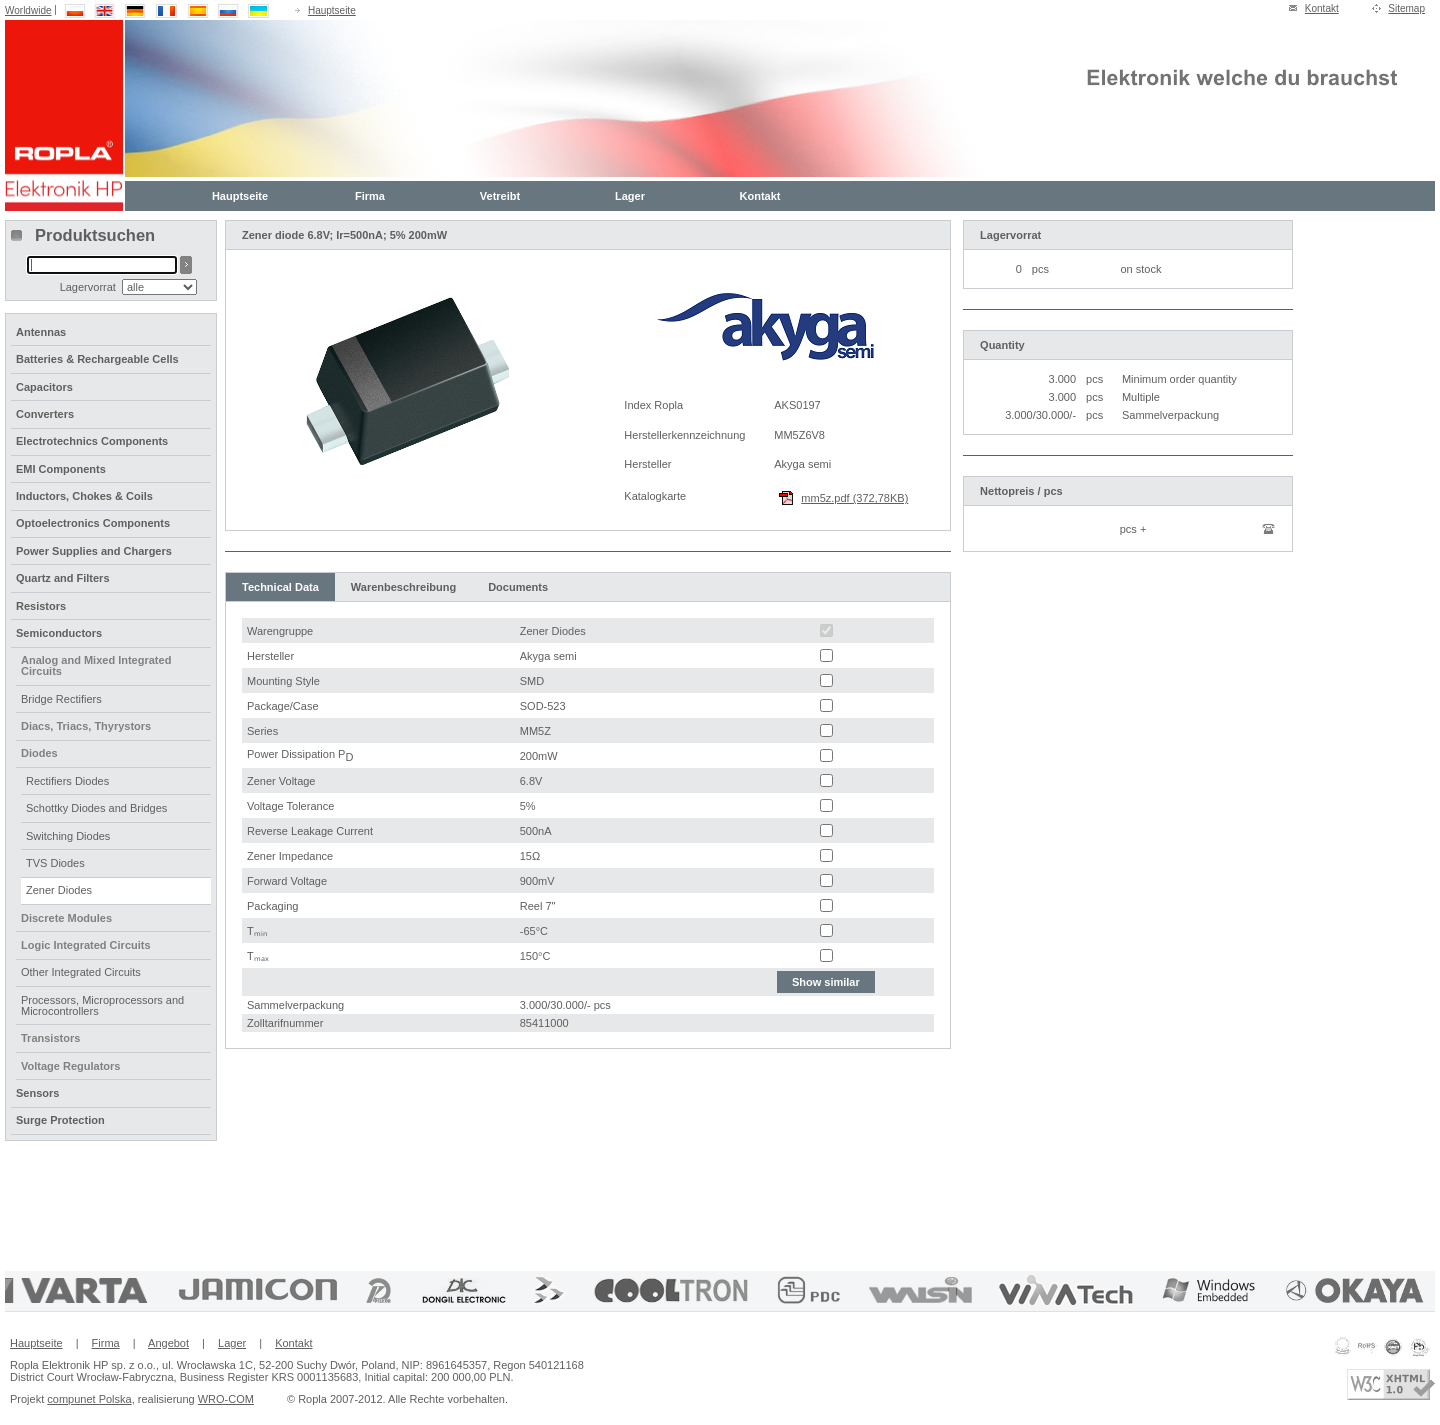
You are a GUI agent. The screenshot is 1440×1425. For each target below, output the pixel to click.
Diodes (39, 753)
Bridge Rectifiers (61, 699)
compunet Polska (89, 1399)
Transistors (50, 1038)
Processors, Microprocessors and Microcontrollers (102, 1005)
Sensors (37, 1093)
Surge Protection (60, 1120)
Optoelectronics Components (93, 523)
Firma (370, 196)
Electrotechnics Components (92, 441)
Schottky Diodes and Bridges (96, 808)
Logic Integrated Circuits (86, 945)
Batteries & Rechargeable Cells (97, 359)
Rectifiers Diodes (67, 781)
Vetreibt (500, 196)
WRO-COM (226, 1399)
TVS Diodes (55, 863)
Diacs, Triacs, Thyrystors (86, 726)
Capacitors (44, 387)
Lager (630, 196)
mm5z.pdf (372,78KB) (854, 498)
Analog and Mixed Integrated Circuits (96, 665)
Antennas (41, 332)
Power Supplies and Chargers (94, 551)
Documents (518, 587)
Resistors (41, 606)
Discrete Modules (66, 918)
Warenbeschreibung (403, 587)
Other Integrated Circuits (81, 972)
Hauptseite (332, 10)
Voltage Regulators (70, 1066)
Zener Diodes (59, 890)
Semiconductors (59, 633)
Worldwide (28, 10)
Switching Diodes (68, 836)
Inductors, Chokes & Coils (84, 496)
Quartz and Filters (63, 578)
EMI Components (61, 469)
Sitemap (1406, 8)
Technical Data (280, 587)
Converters (45, 414)
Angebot (168, 1343)
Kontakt (1322, 8)
